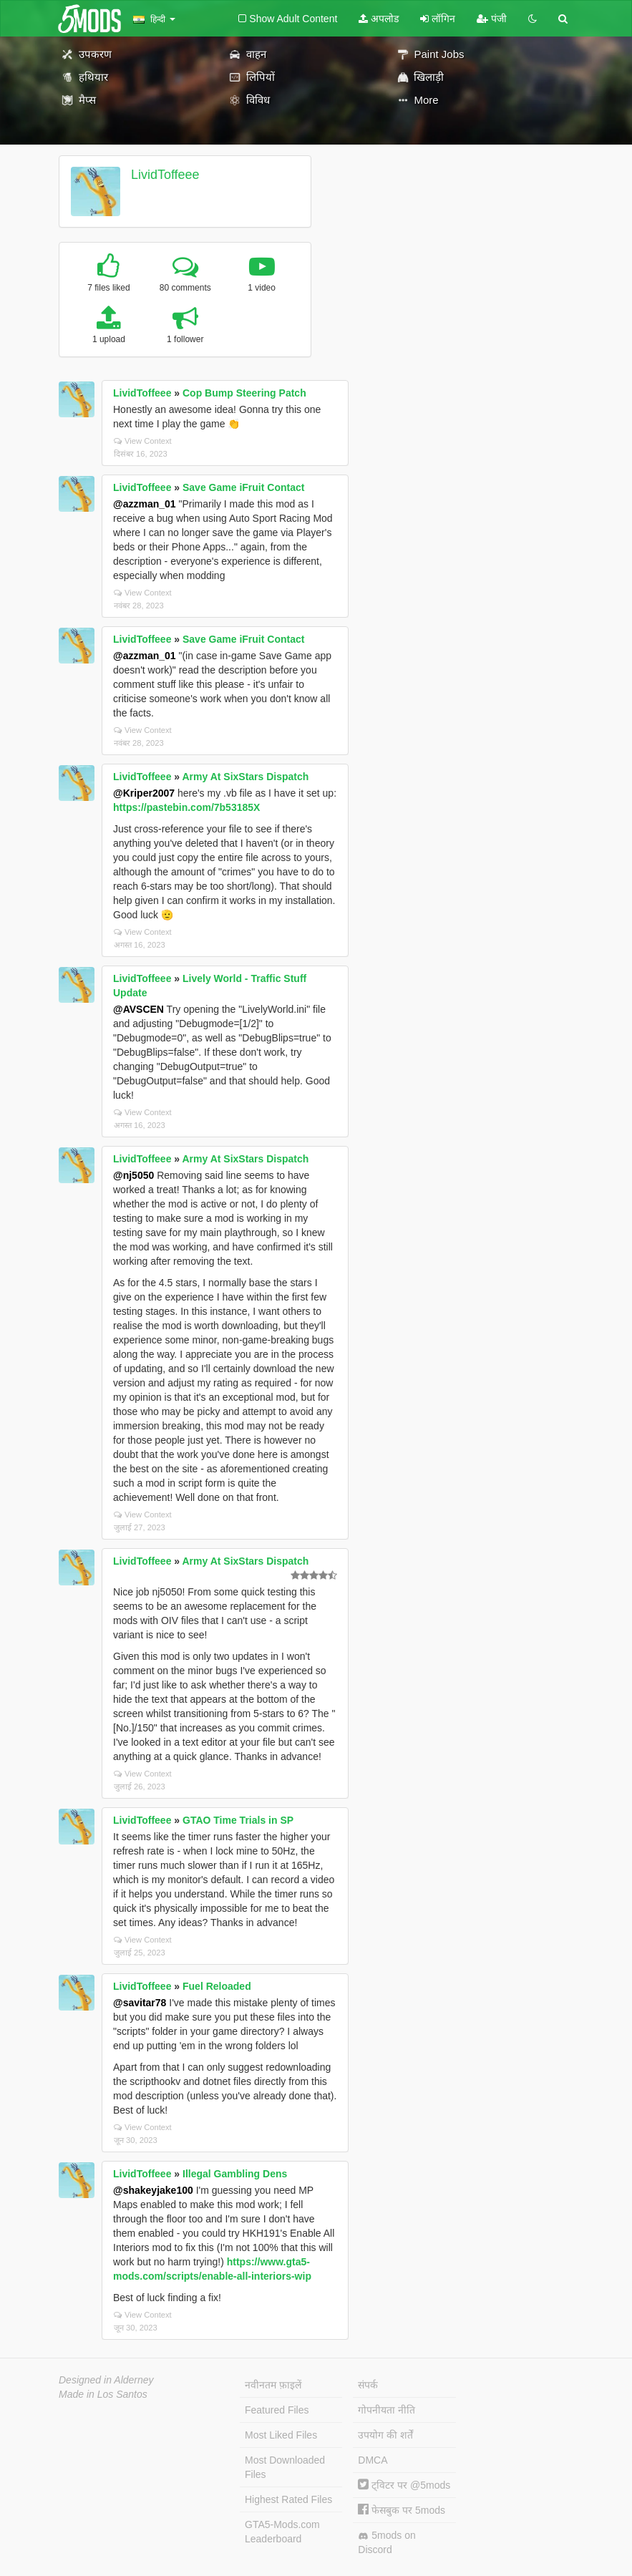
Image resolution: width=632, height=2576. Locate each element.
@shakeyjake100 (153, 2190)
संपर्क (368, 2385)
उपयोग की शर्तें (385, 2435)
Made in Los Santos (103, 2394)
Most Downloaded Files (285, 2467)
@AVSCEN (138, 1009)
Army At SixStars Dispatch (245, 776)
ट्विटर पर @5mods (404, 2485)
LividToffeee (165, 174)
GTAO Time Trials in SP (238, 1820)
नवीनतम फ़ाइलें (273, 2385)
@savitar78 (139, 2002)
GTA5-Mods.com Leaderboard (282, 2532)
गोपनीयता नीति (386, 2410)
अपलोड (379, 18)
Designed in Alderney (106, 2380)
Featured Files (276, 2410)
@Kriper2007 (144, 793)
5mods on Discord (386, 2542)
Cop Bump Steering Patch (244, 393)
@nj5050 (133, 1175)
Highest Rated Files (288, 2499)
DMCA (372, 2460)
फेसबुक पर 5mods (401, 2510)
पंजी (492, 18)
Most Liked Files (281, 2435)
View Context (143, 441)
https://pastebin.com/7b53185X (186, 807)
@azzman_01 (144, 504)
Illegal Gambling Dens (235, 2173)
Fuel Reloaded (217, 1986)
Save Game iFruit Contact (243, 487)
